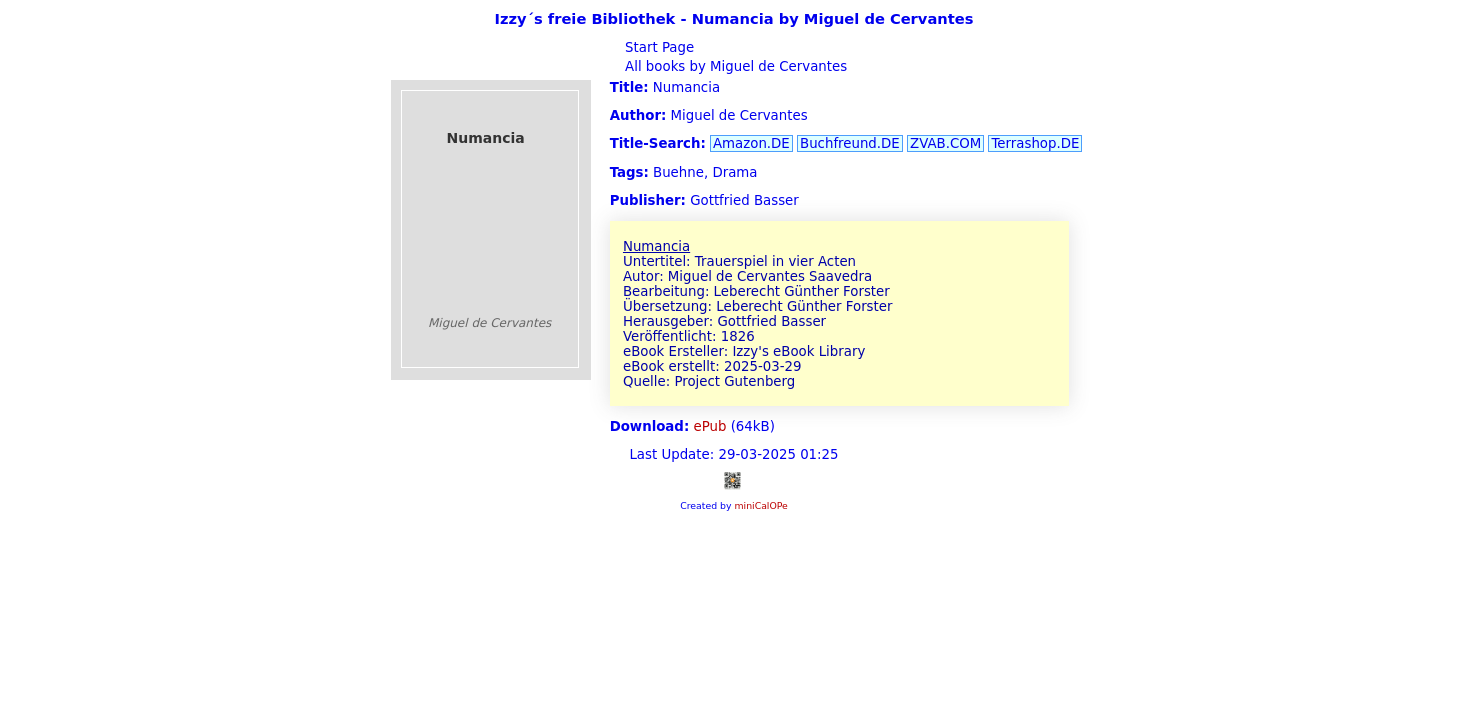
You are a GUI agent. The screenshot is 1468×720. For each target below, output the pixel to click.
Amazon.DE (751, 143)
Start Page (657, 47)
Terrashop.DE (1035, 143)
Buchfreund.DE (850, 143)
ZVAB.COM (945, 143)
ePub (710, 426)
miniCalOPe (760, 505)
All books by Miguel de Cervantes (734, 66)
